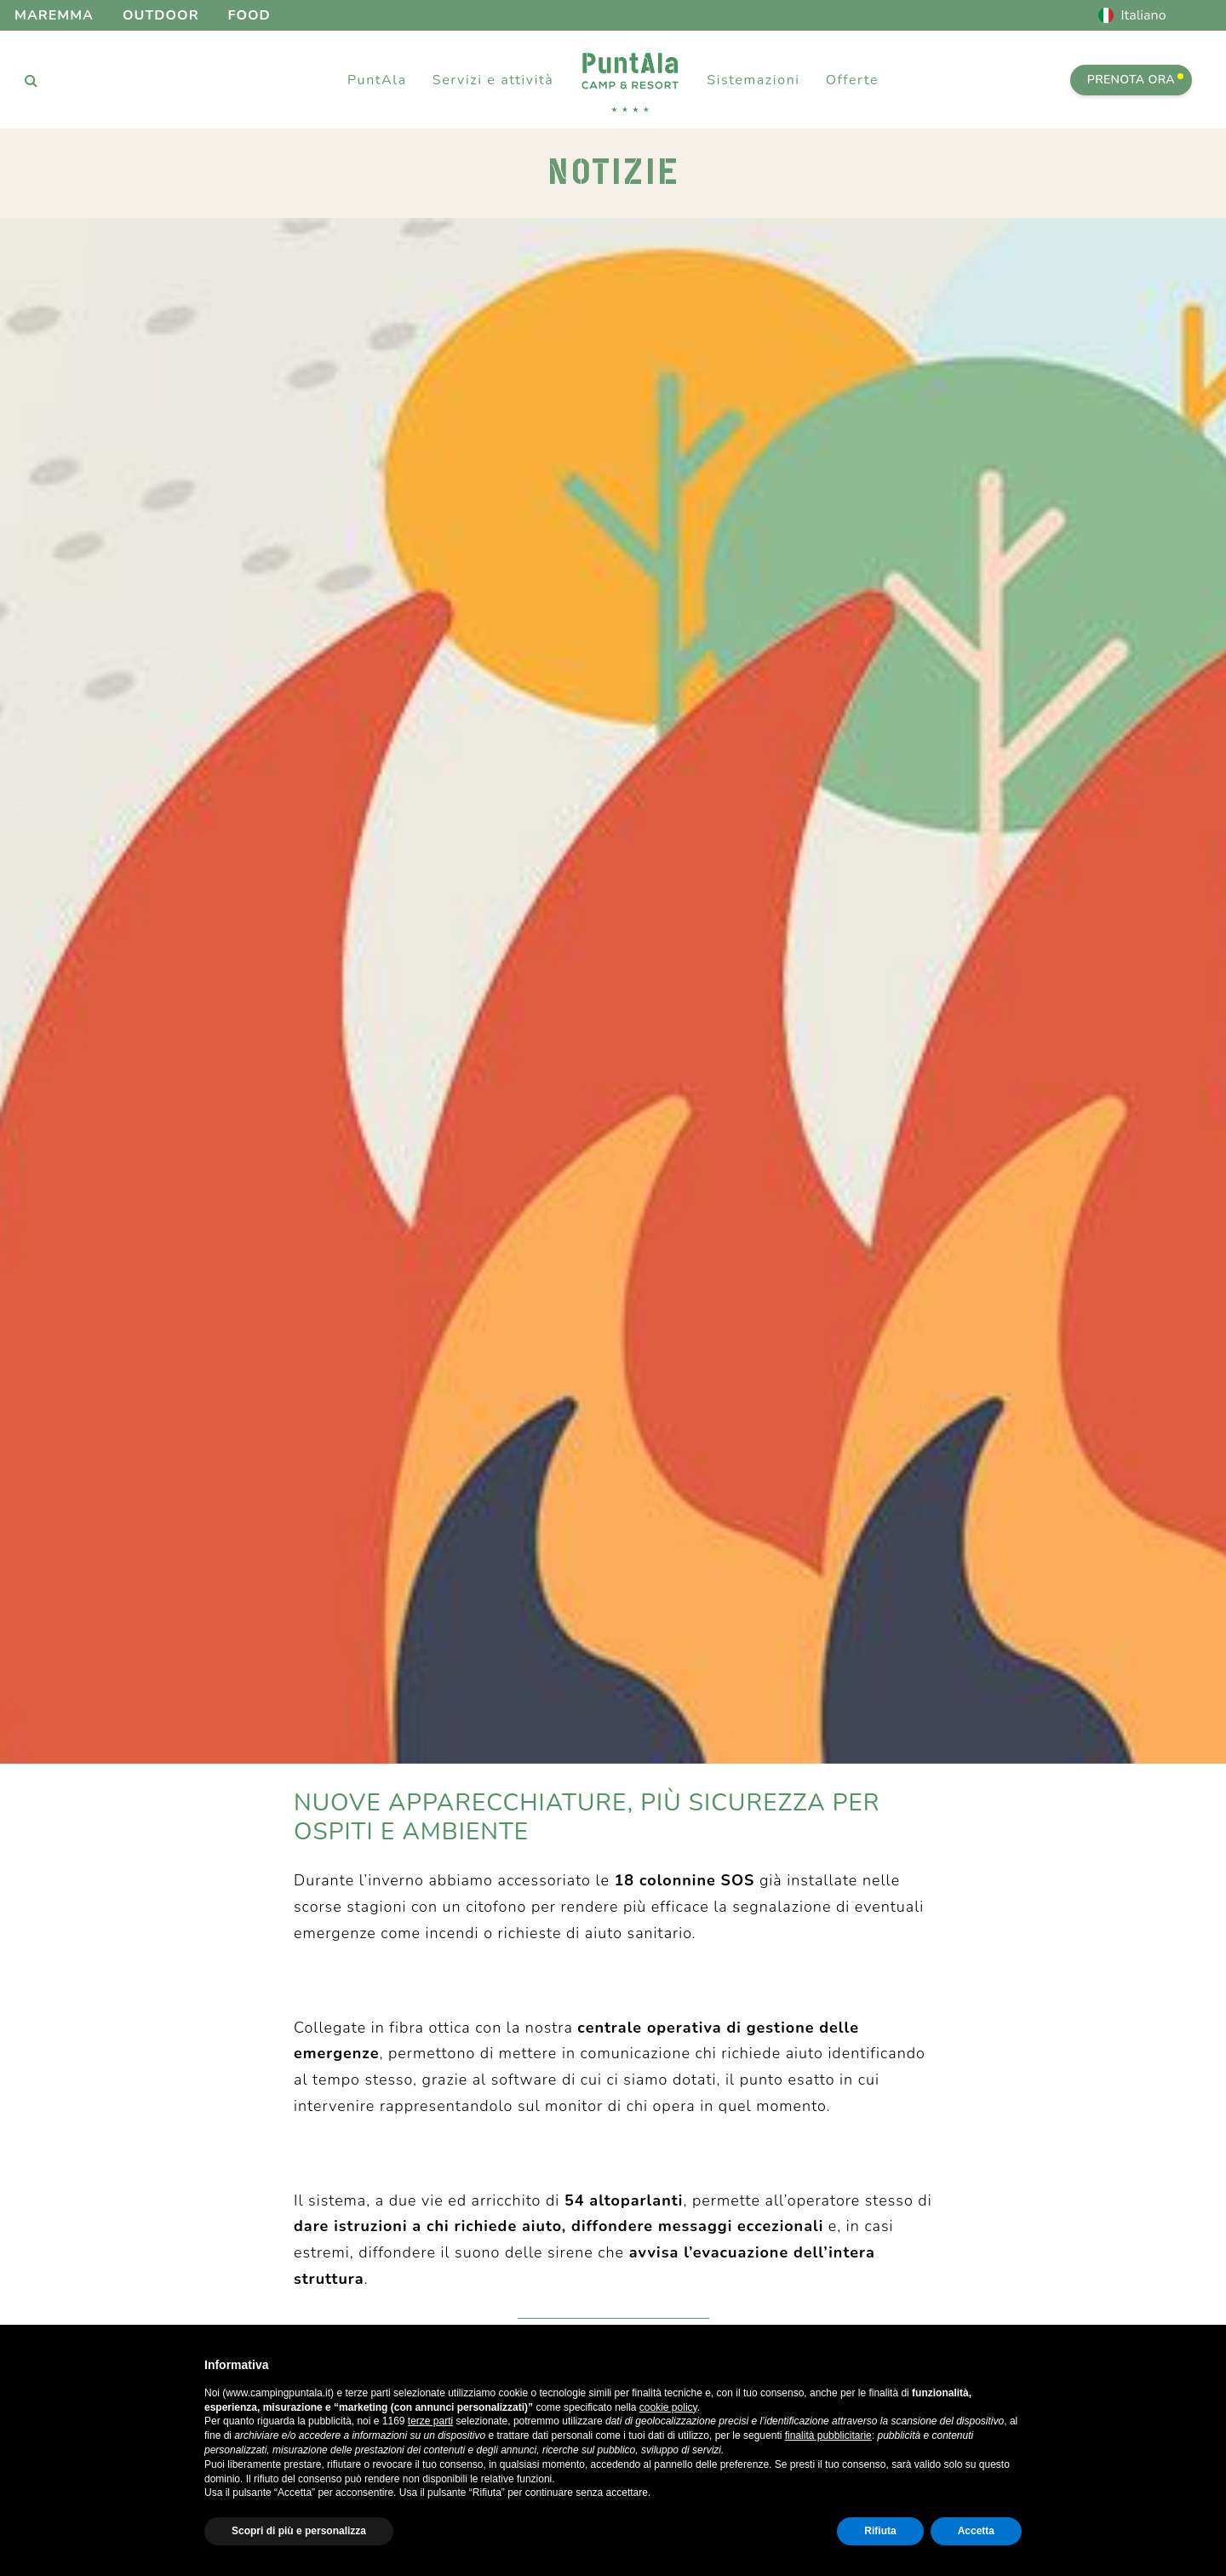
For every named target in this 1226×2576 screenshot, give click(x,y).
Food (249, 15)
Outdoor (161, 15)
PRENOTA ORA (1135, 80)
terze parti (430, 2421)
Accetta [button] (976, 2531)
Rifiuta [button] (880, 2531)
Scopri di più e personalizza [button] (299, 2531)
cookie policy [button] (668, 2407)
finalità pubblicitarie (828, 2435)
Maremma (54, 15)
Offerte (852, 80)
